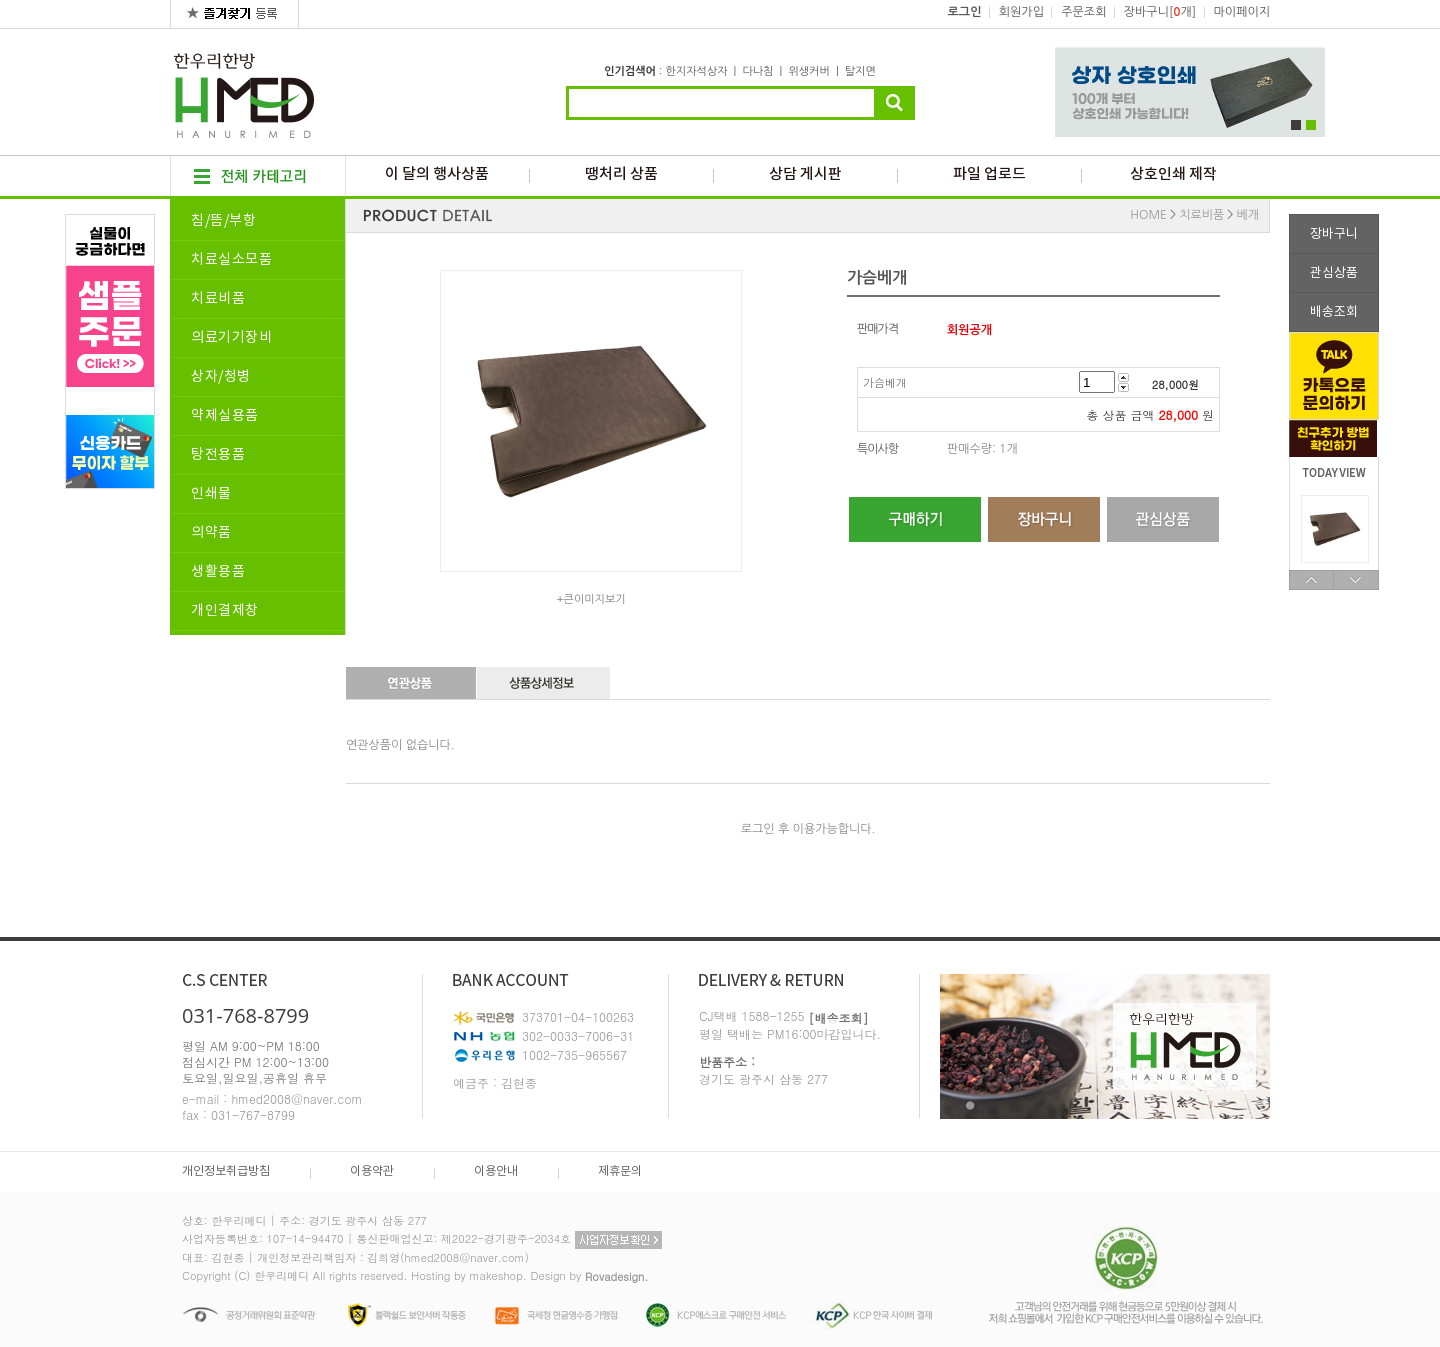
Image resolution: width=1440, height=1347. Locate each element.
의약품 (211, 533)
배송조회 (1334, 312)
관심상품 (1334, 273)
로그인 (965, 12)
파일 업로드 (989, 174)
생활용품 (218, 572)
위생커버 (808, 71)
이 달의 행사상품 (437, 174)
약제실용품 (225, 416)
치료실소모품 (231, 260)
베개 (1247, 215)
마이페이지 (1242, 12)
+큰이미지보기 (590, 599)
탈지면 (860, 71)
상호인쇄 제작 (1173, 174)
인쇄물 (211, 494)
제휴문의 (620, 1171)
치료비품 (218, 299)
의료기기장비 (231, 338)
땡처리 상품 (621, 174)
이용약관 (372, 1171)
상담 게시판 (805, 174)
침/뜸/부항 (223, 221)
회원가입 (1021, 12)
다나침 (757, 71)
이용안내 (496, 1171)
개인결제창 (225, 611)
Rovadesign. (617, 1276)
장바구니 (1334, 234)
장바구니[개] (1160, 12)
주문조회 (1083, 12)
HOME (1148, 215)
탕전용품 (218, 455)
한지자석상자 (696, 71)
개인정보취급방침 (226, 1171)
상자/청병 (221, 377)
